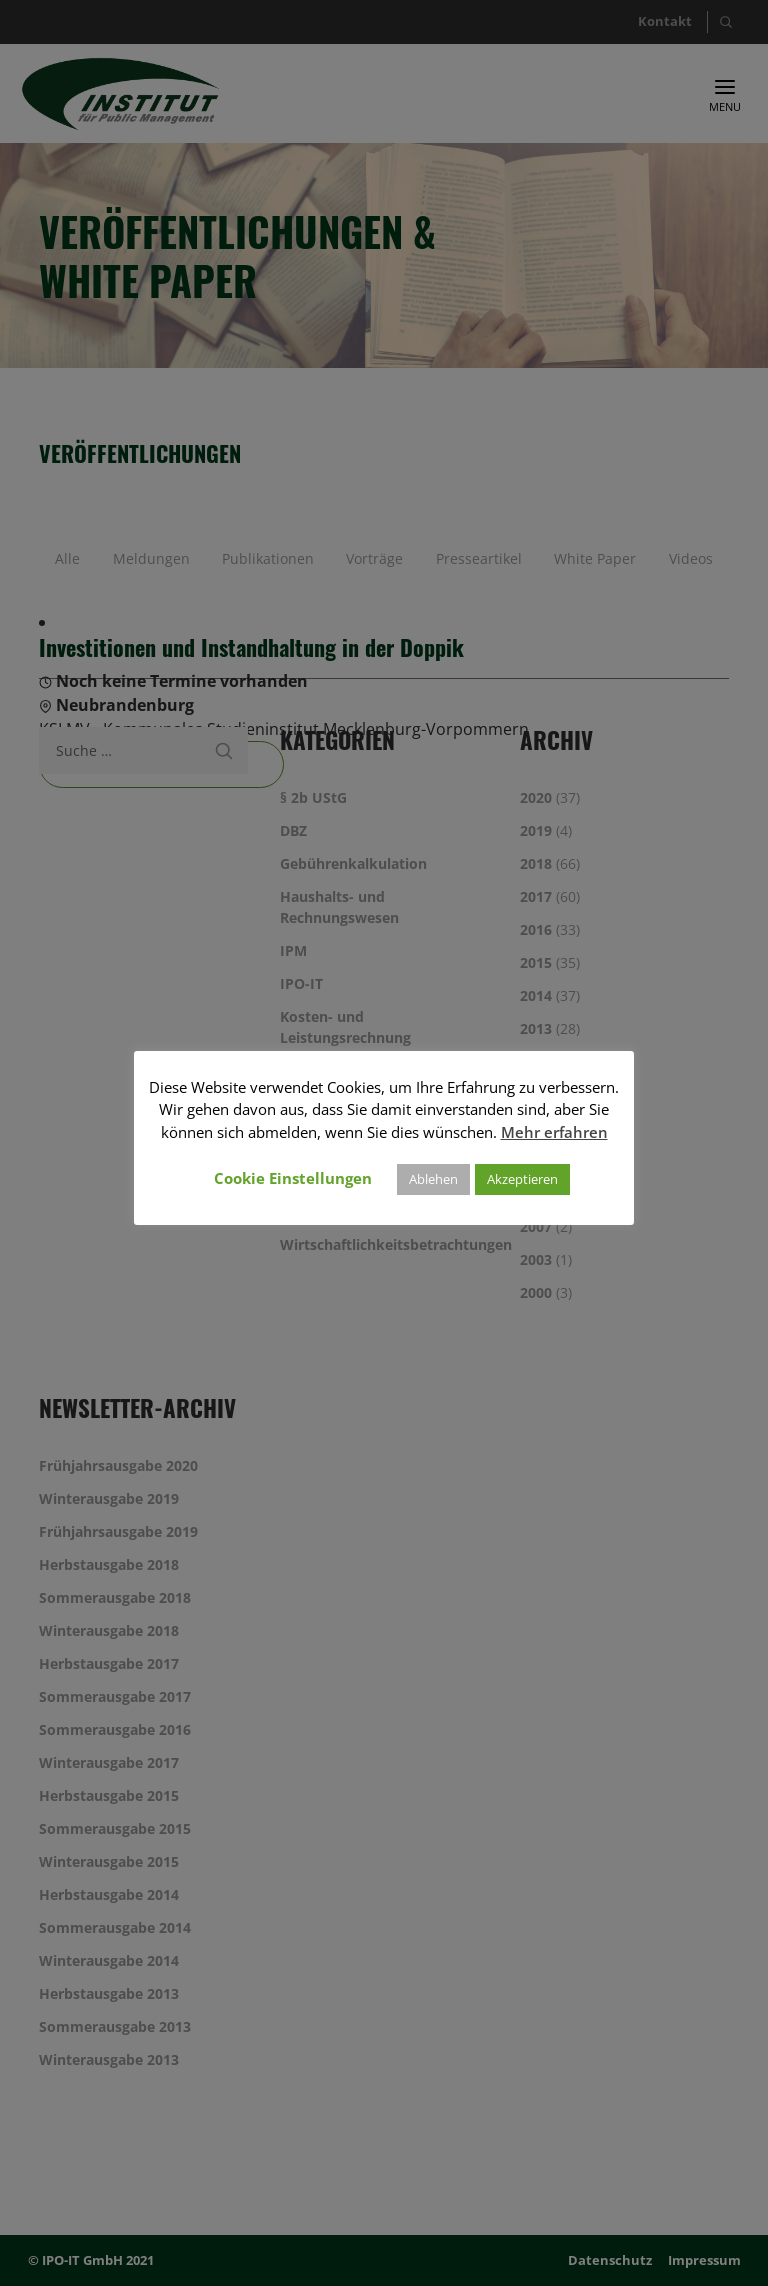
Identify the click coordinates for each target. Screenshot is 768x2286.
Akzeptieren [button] (522, 1179)
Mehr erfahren (554, 1132)
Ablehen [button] (433, 1179)
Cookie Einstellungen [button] (293, 1178)
